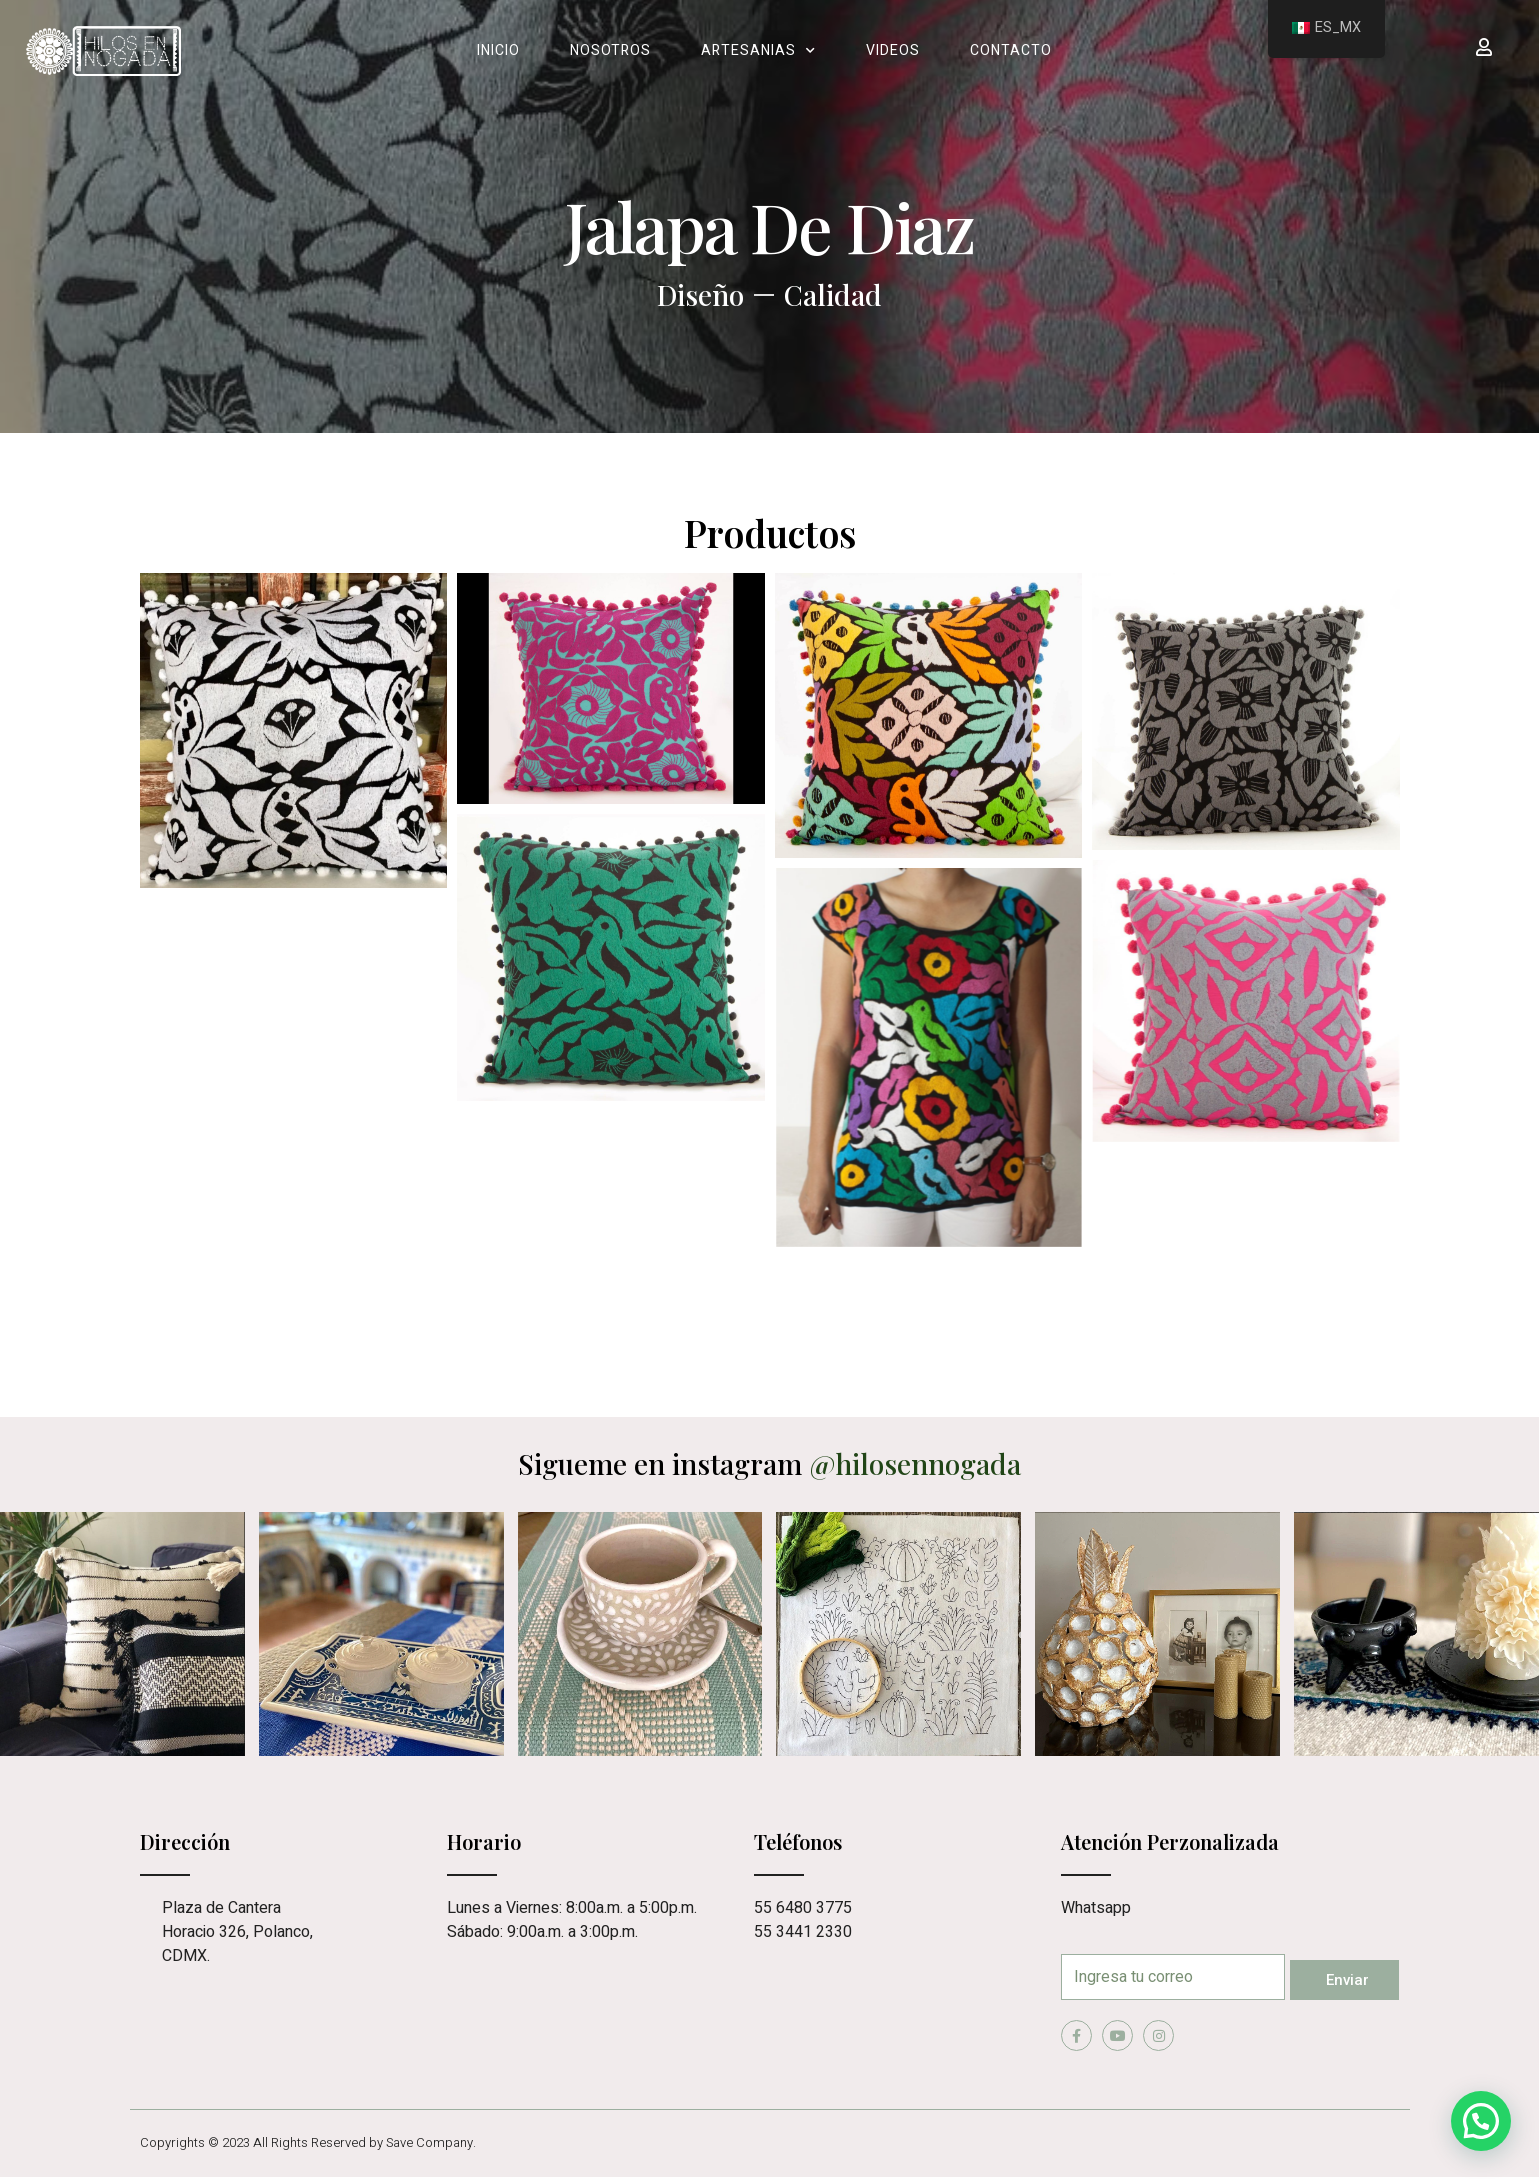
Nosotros (610, 50)
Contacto (1011, 50)
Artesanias (758, 51)
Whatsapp (1096, 1908)
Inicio (498, 50)
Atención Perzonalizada (1170, 1841)
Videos (893, 50)
